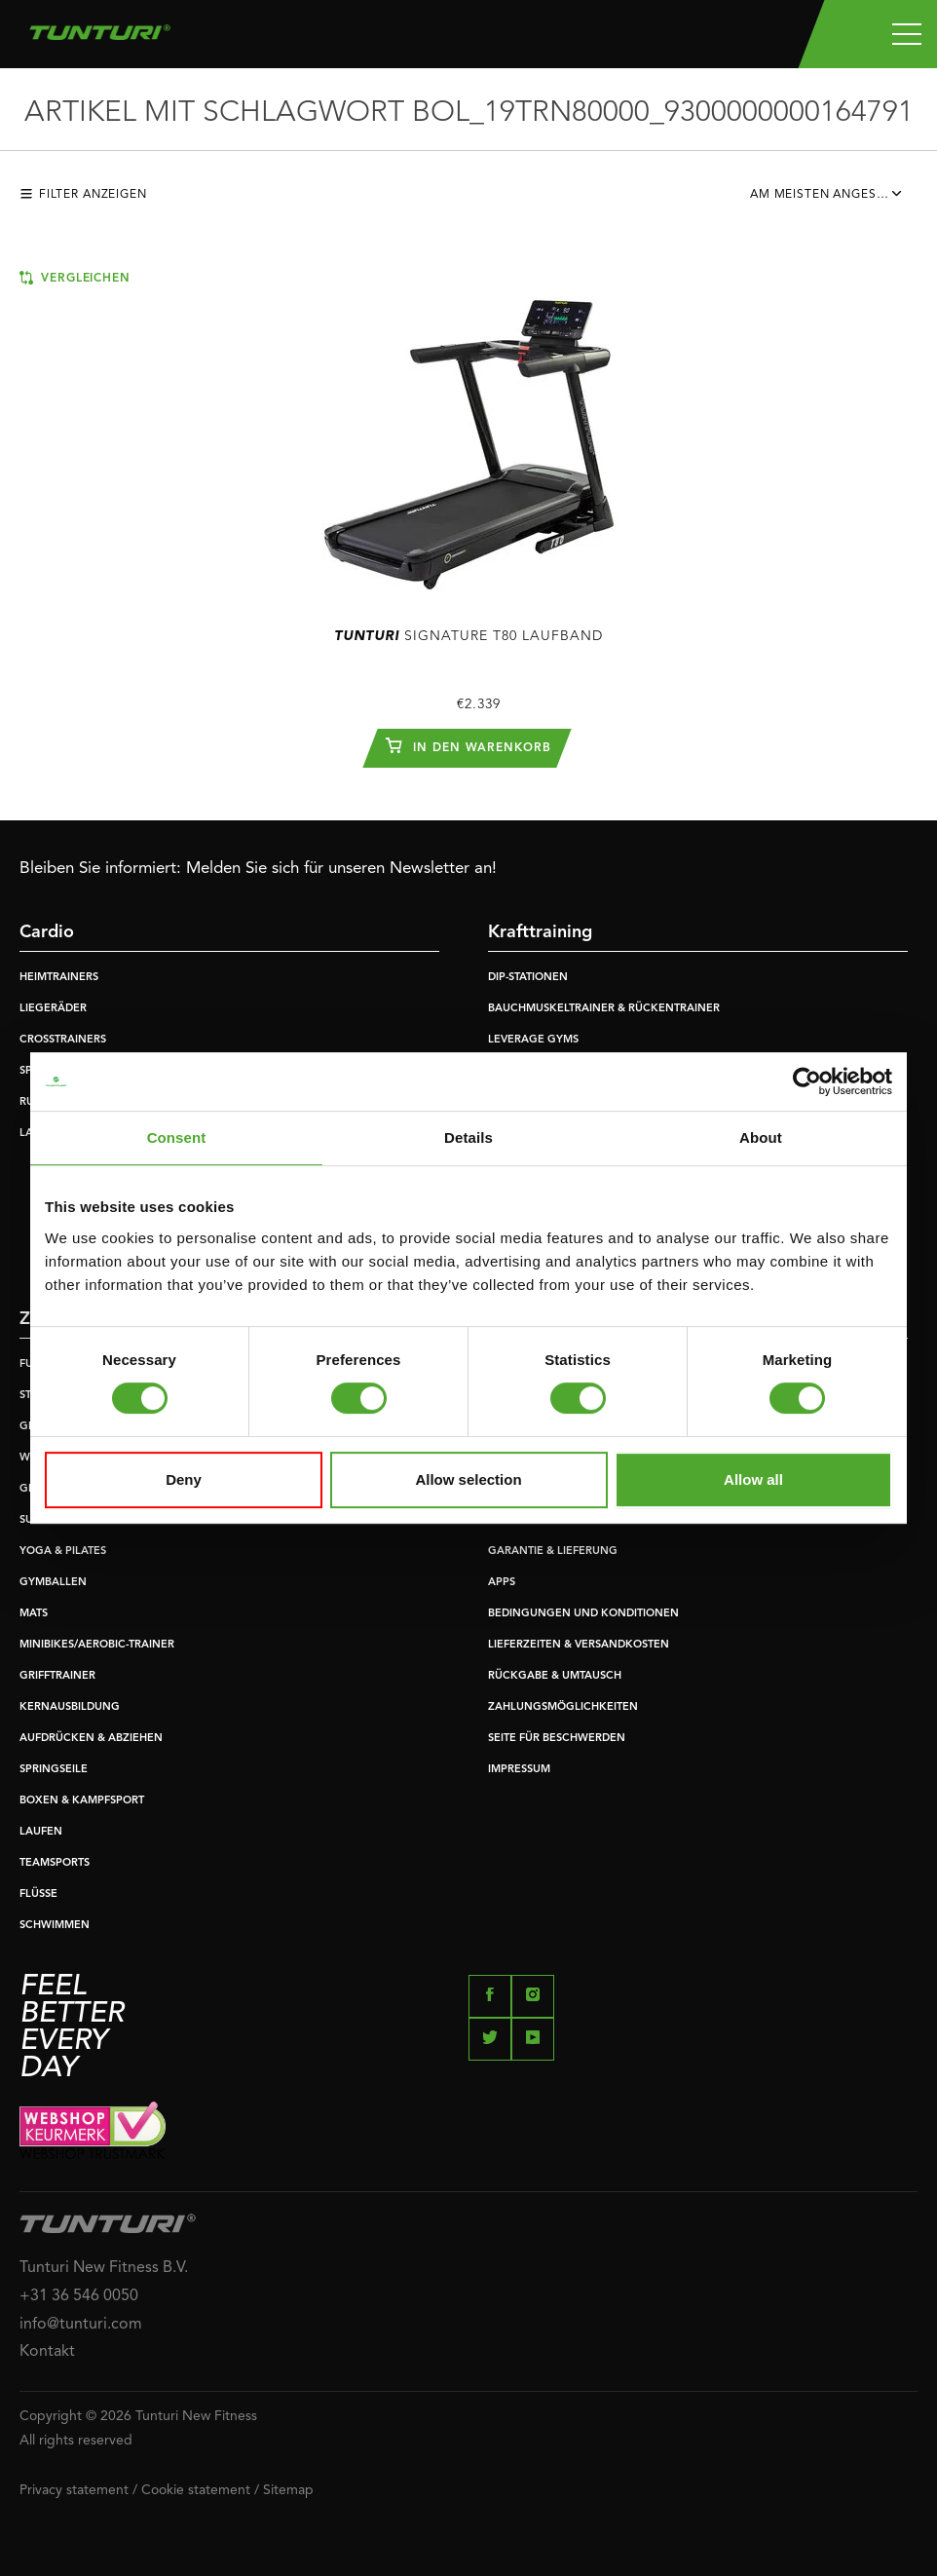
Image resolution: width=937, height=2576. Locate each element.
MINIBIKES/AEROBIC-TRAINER (96, 1645)
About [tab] (760, 1137)
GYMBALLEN (53, 1582)
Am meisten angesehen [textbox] (830, 195)
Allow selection (468, 1479)
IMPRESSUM (519, 1769)
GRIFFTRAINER (57, 1676)
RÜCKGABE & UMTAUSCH (554, 1676)
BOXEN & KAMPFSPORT (81, 1801)
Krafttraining (540, 932)
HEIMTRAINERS (58, 977)
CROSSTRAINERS (62, 1040)
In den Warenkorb (468, 745)
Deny (184, 1479)
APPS (501, 1582)
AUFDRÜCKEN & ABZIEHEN (91, 1738)
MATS (33, 1614)
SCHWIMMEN (54, 1925)
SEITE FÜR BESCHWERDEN (556, 1738)
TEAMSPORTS (54, 1863)
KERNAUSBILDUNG (69, 1707)
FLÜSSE (38, 1894)
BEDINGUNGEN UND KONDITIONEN (583, 1614)
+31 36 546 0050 (78, 2296)
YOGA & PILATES (62, 1551)
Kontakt (47, 2352)
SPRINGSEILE (53, 1769)
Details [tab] (468, 1137)
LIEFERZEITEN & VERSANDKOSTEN (578, 1645)
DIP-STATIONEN (528, 977)
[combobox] (834, 199)
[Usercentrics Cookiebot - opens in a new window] (807, 1081)
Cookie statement (195, 2490)
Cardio (46, 932)
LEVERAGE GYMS (533, 1040)
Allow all (753, 1479)
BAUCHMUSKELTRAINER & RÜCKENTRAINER (604, 1009)
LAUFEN (40, 1832)
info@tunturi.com (80, 2324)
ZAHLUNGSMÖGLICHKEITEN (563, 1707)
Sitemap (288, 2490)
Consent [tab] (176, 1137)
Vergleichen (75, 277)
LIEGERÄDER (53, 1009)
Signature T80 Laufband (468, 636)
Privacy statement (74, 2490)
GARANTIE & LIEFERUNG (553, 1551)
